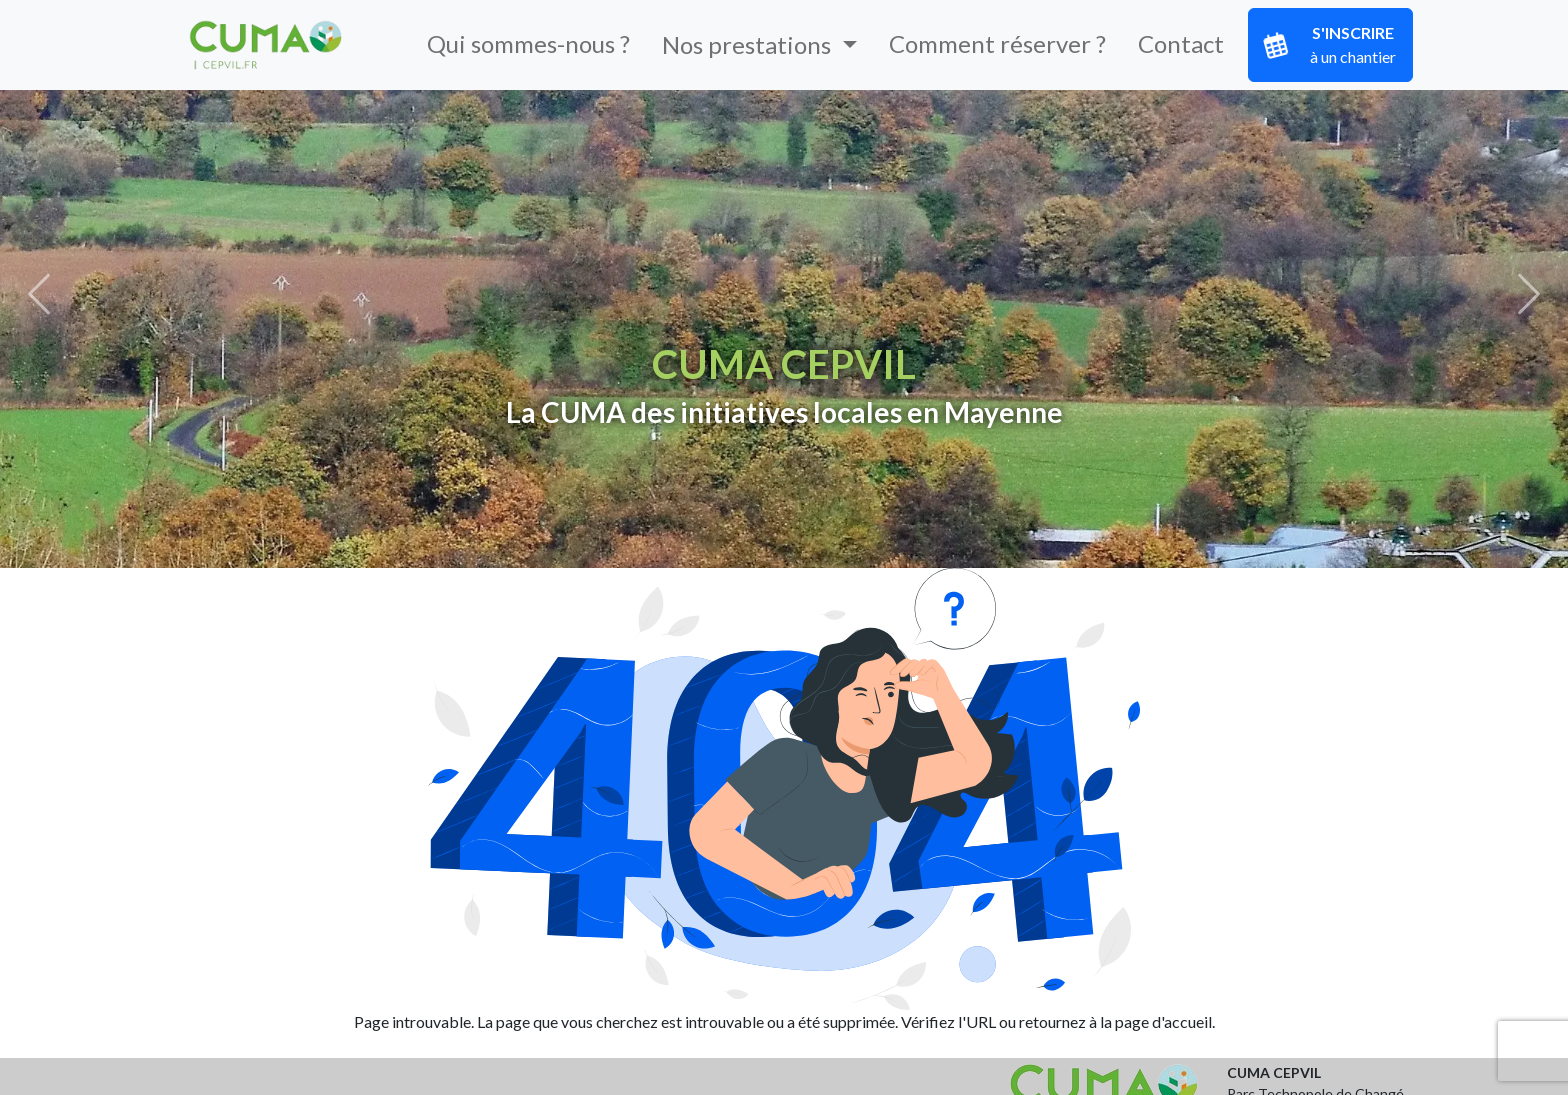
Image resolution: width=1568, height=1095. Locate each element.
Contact (1181, 43)
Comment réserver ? (997, 43)
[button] (39, 294)
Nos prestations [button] (749, 44)
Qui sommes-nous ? (528, 43)
